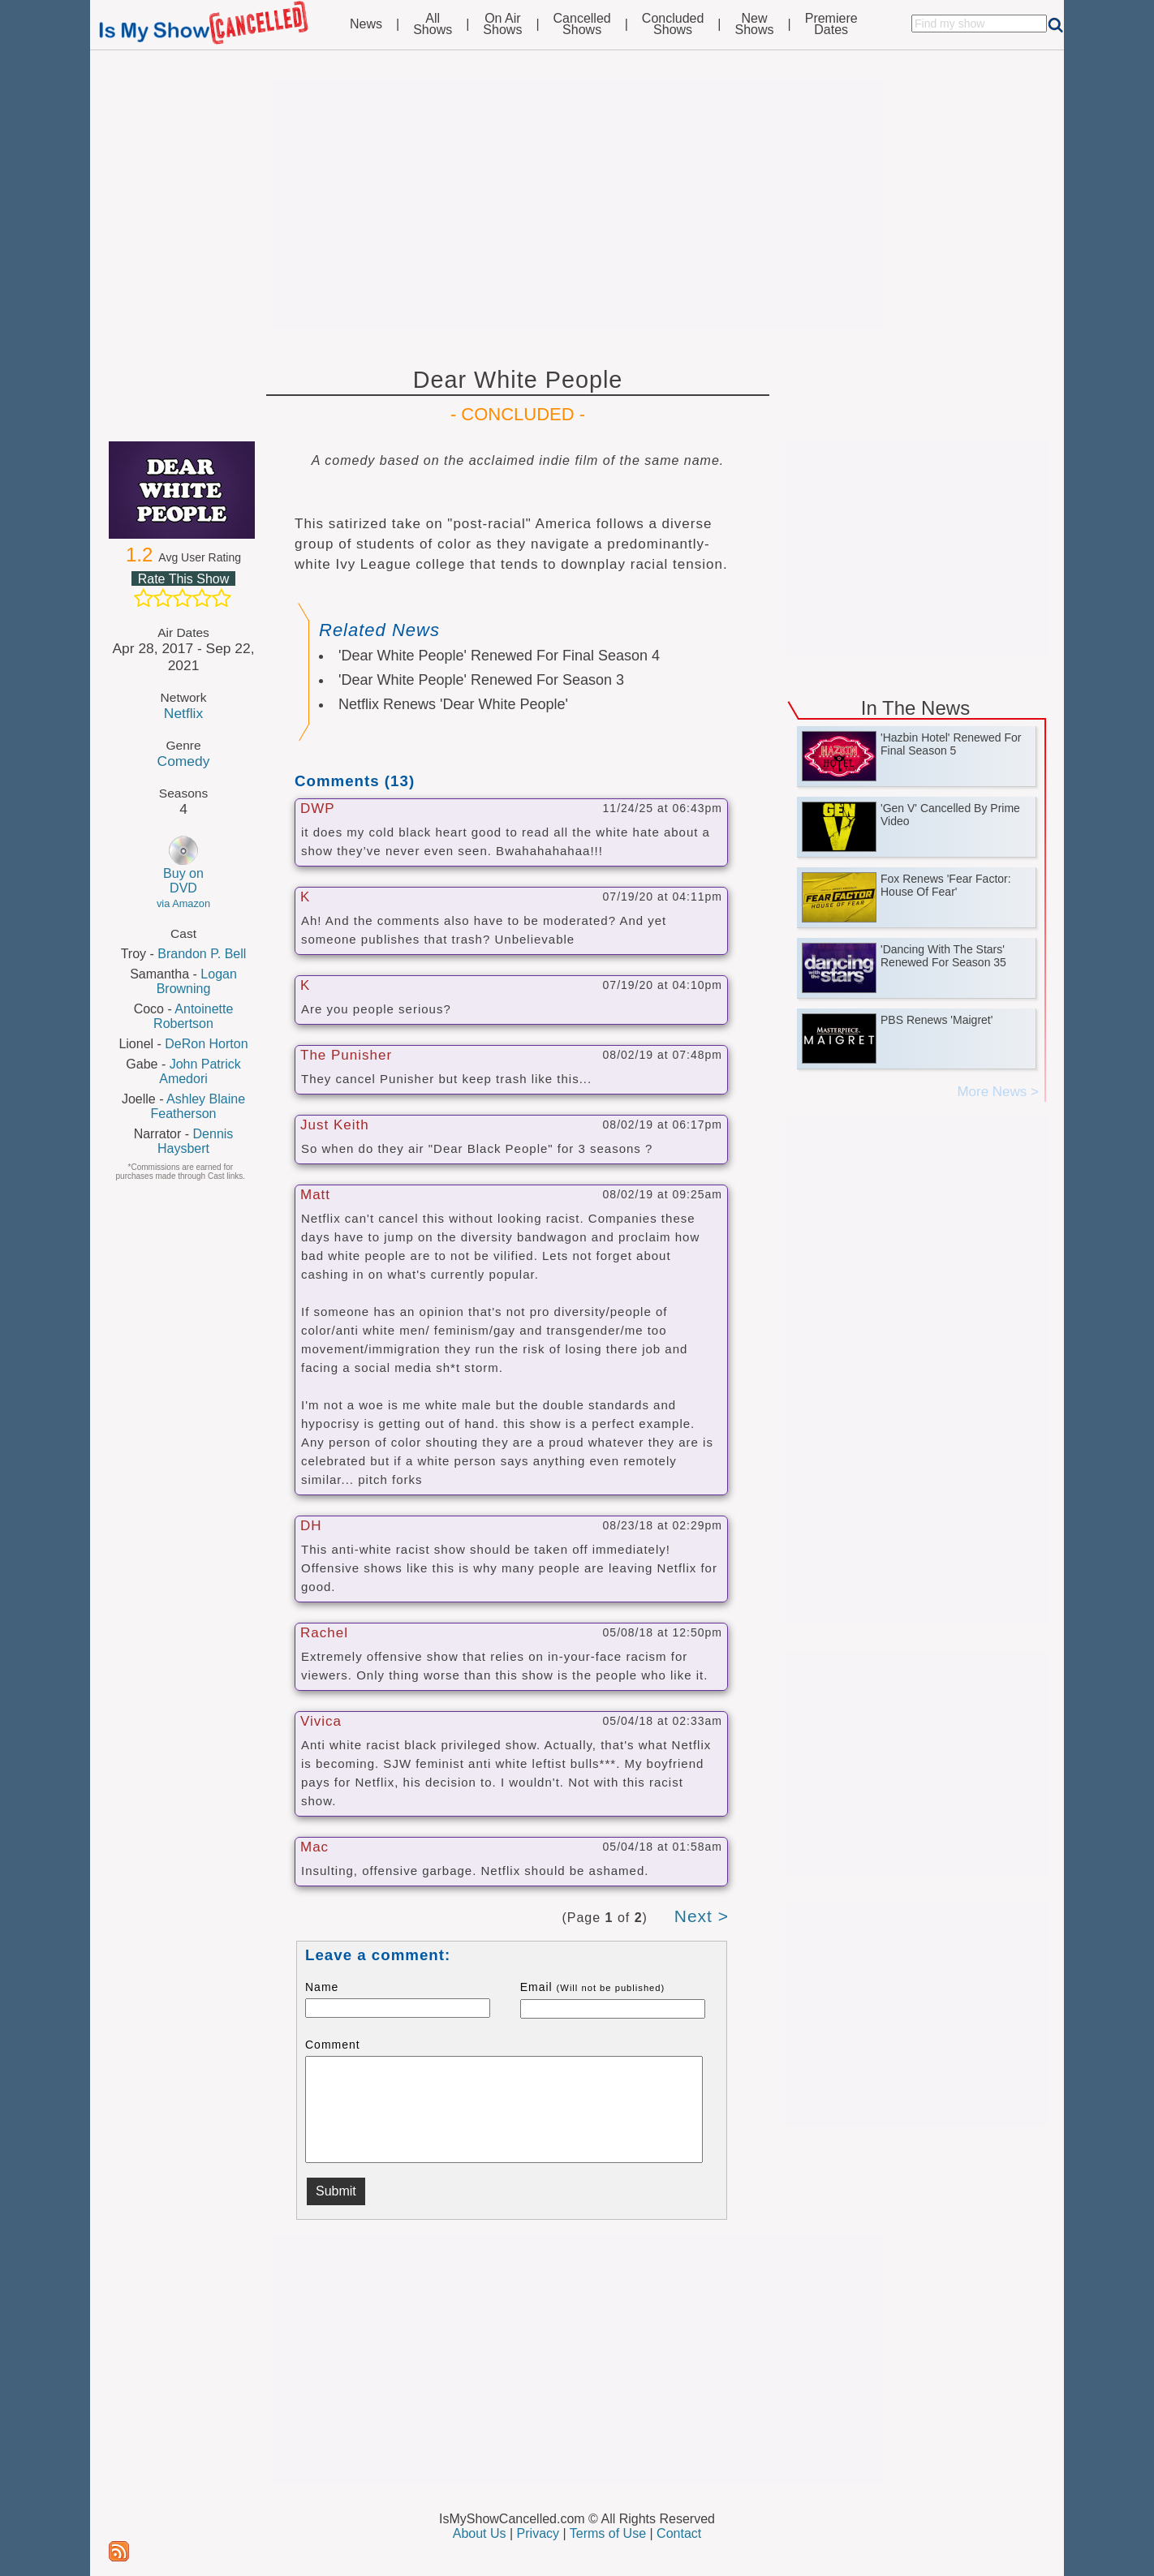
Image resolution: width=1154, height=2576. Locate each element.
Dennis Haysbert (195, 1141)
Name (321, 1986)
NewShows (754, 24)
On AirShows (502, 24)
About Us (479, 2533)
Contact (679, 2533)
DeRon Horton (206, 1044)
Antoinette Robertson (193, 1016)
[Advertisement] (577, 204)
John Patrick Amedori (200, 1071)
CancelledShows (582, 24)
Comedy (183, 761)
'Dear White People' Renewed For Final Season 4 (499, 655)
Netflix (183, 713)
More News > (998, 1091)
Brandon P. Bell (201, 954)
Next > (701, 1916)
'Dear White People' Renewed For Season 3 (481, 680)
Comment (332, 2044)
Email (592, 1986)
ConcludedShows (673, 24)
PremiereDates (831, 24)
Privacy (538, 2533)
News (366, 24)
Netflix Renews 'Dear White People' (453, 704)
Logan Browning (197, 981)
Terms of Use (608, 2533)
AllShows (432, 24)
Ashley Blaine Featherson (198, 1106)
